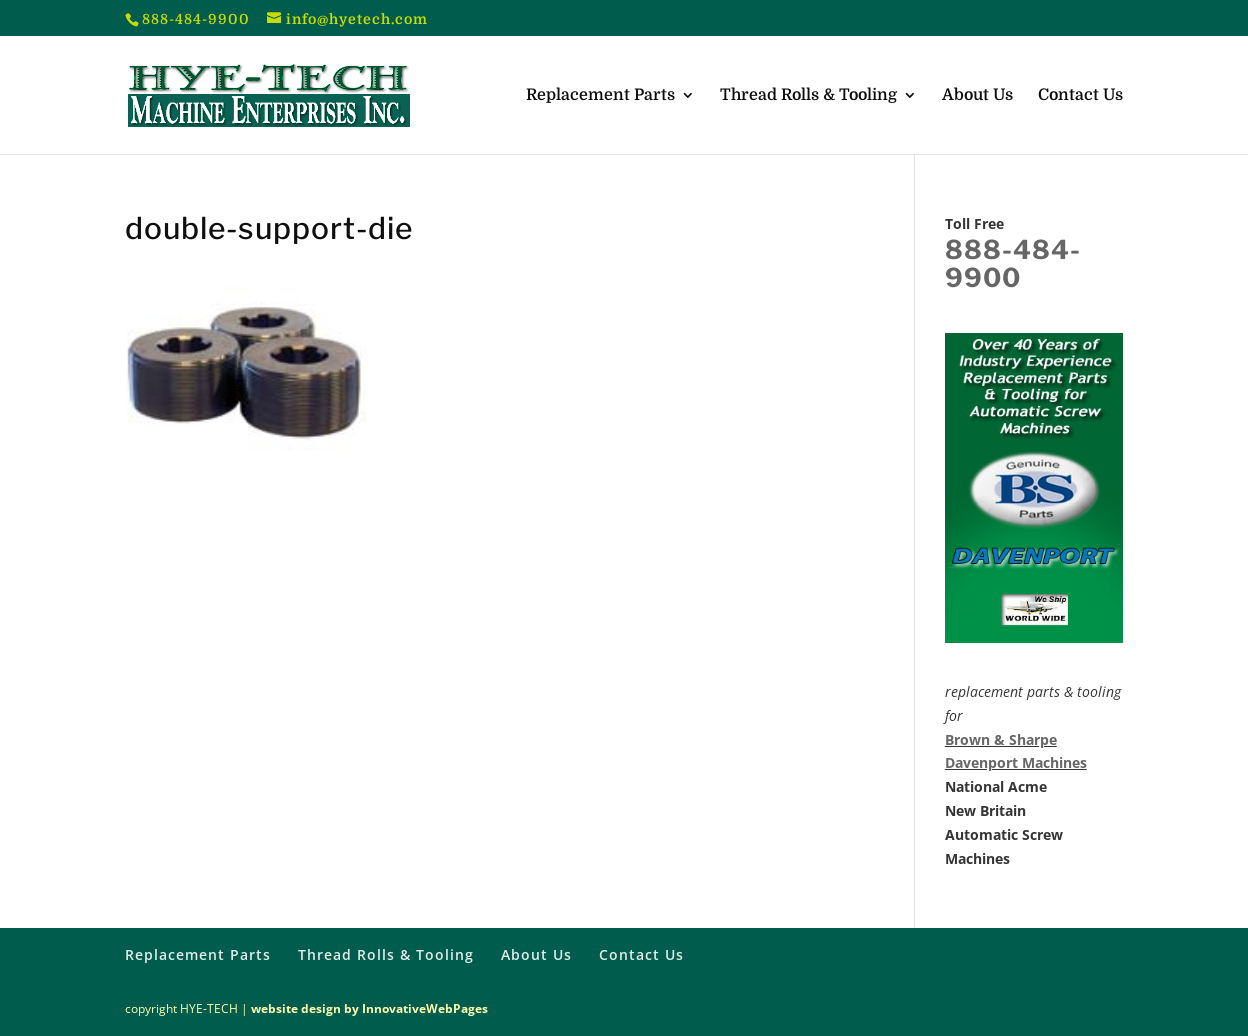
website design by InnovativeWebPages (369, 1008)
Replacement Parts (600, 96)
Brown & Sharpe (1001, 739)
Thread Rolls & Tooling (808, 96)
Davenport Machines (1016, 762)
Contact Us (1080, 96)
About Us (977, 96)
